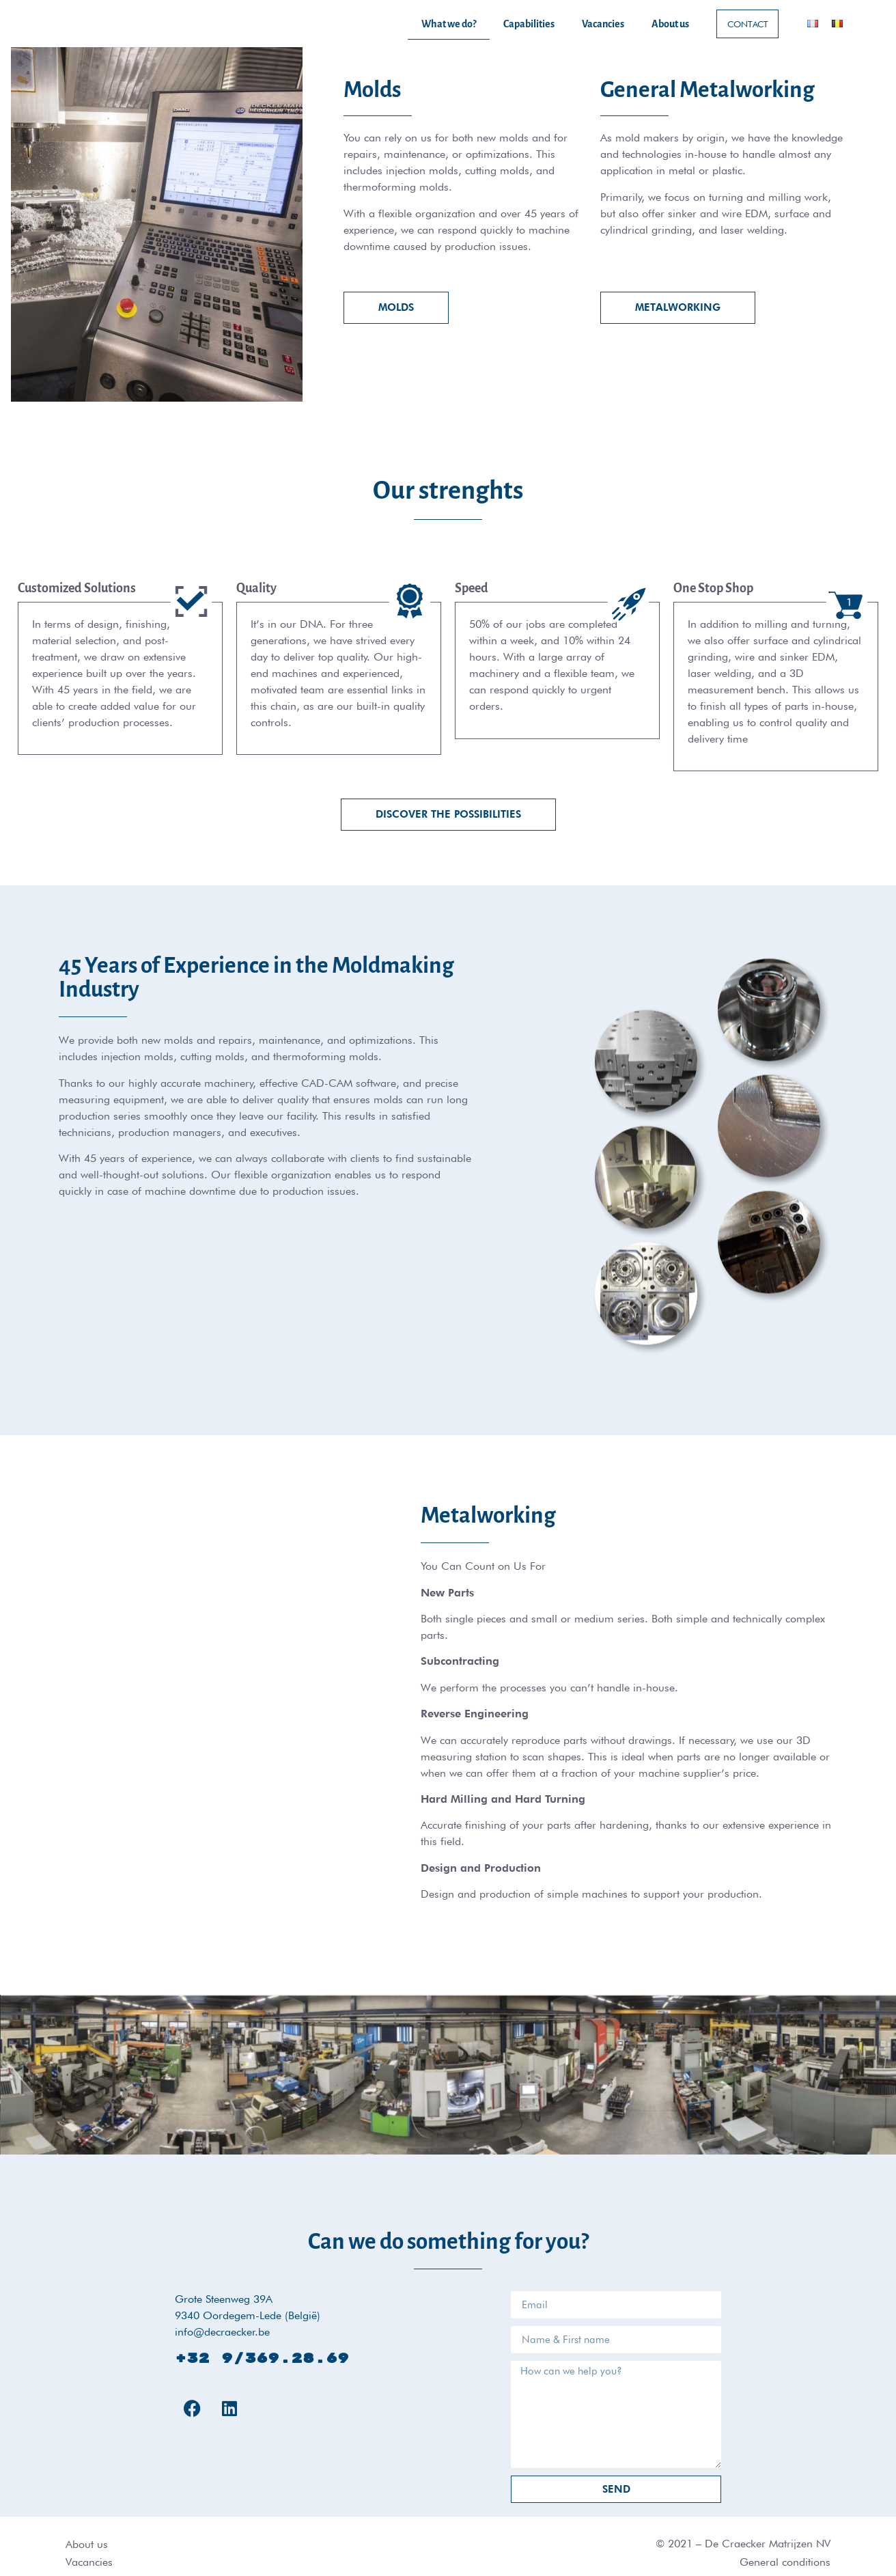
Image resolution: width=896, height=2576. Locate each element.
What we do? (448, 23)
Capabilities (529, 23)
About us (670, 23)
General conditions (785, 2562)
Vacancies (603, 23)
